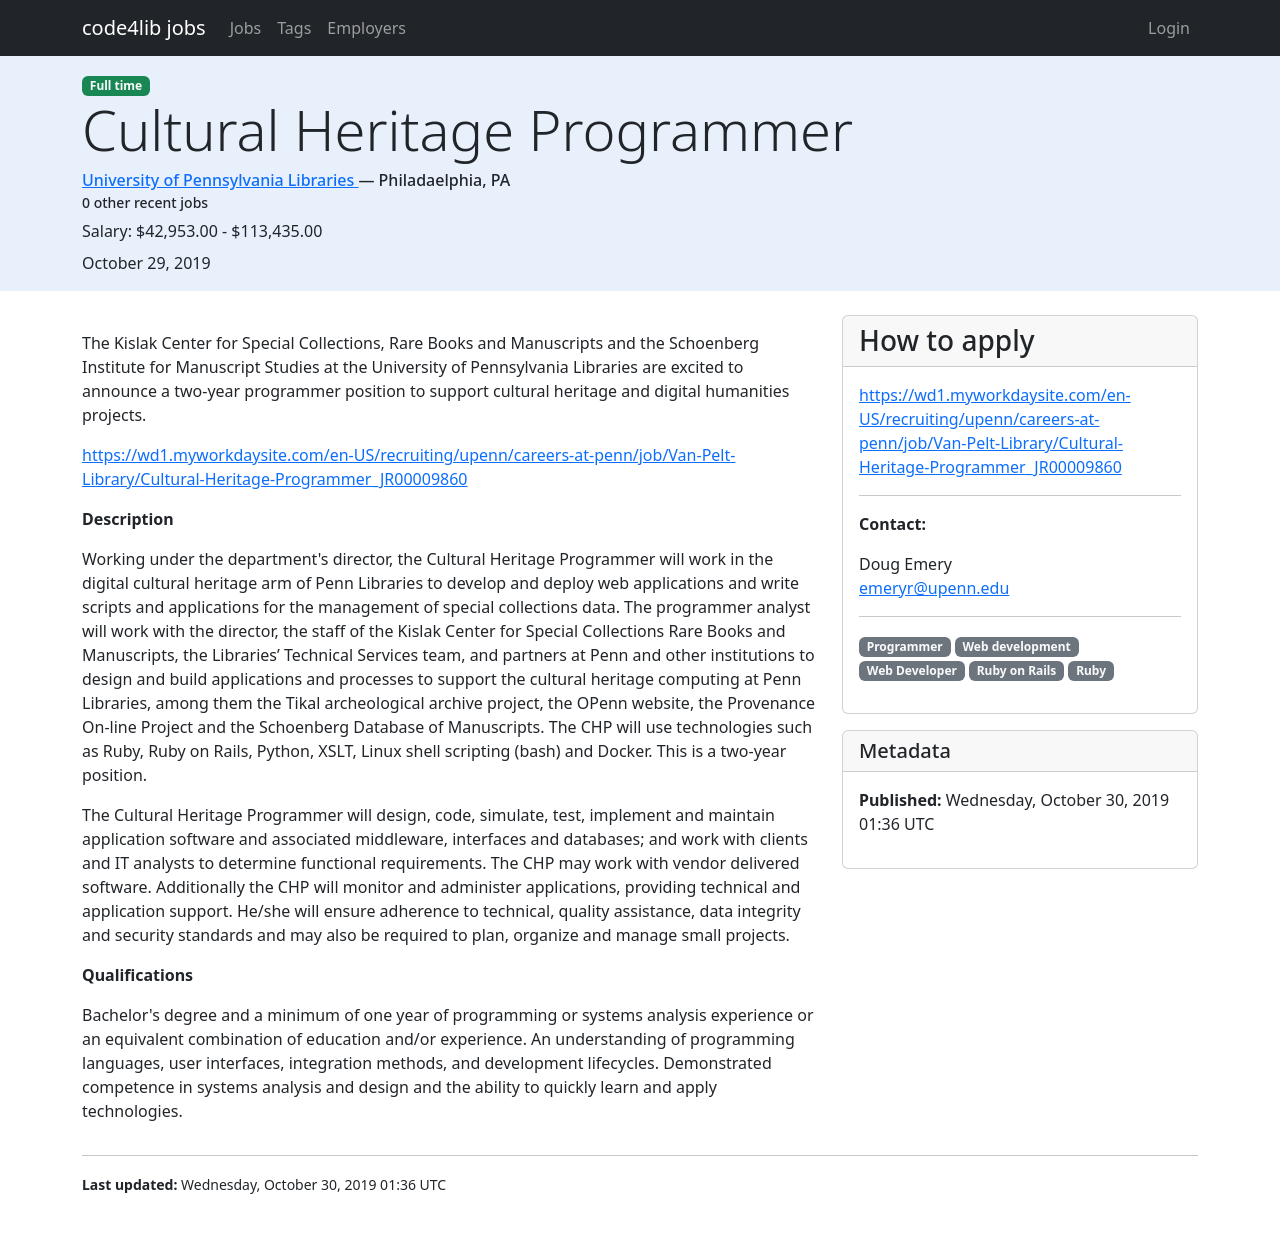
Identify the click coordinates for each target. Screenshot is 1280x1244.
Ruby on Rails (1017, 670)
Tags (294, 28)
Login (1169, 28)
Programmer (905, 646)
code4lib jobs (144, 27)
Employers (366, 28)
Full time (116, 85)
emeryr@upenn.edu (934, 588)
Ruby (1091, 670)
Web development (1016, 646)
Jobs (246, 28)
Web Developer (912, 670)
